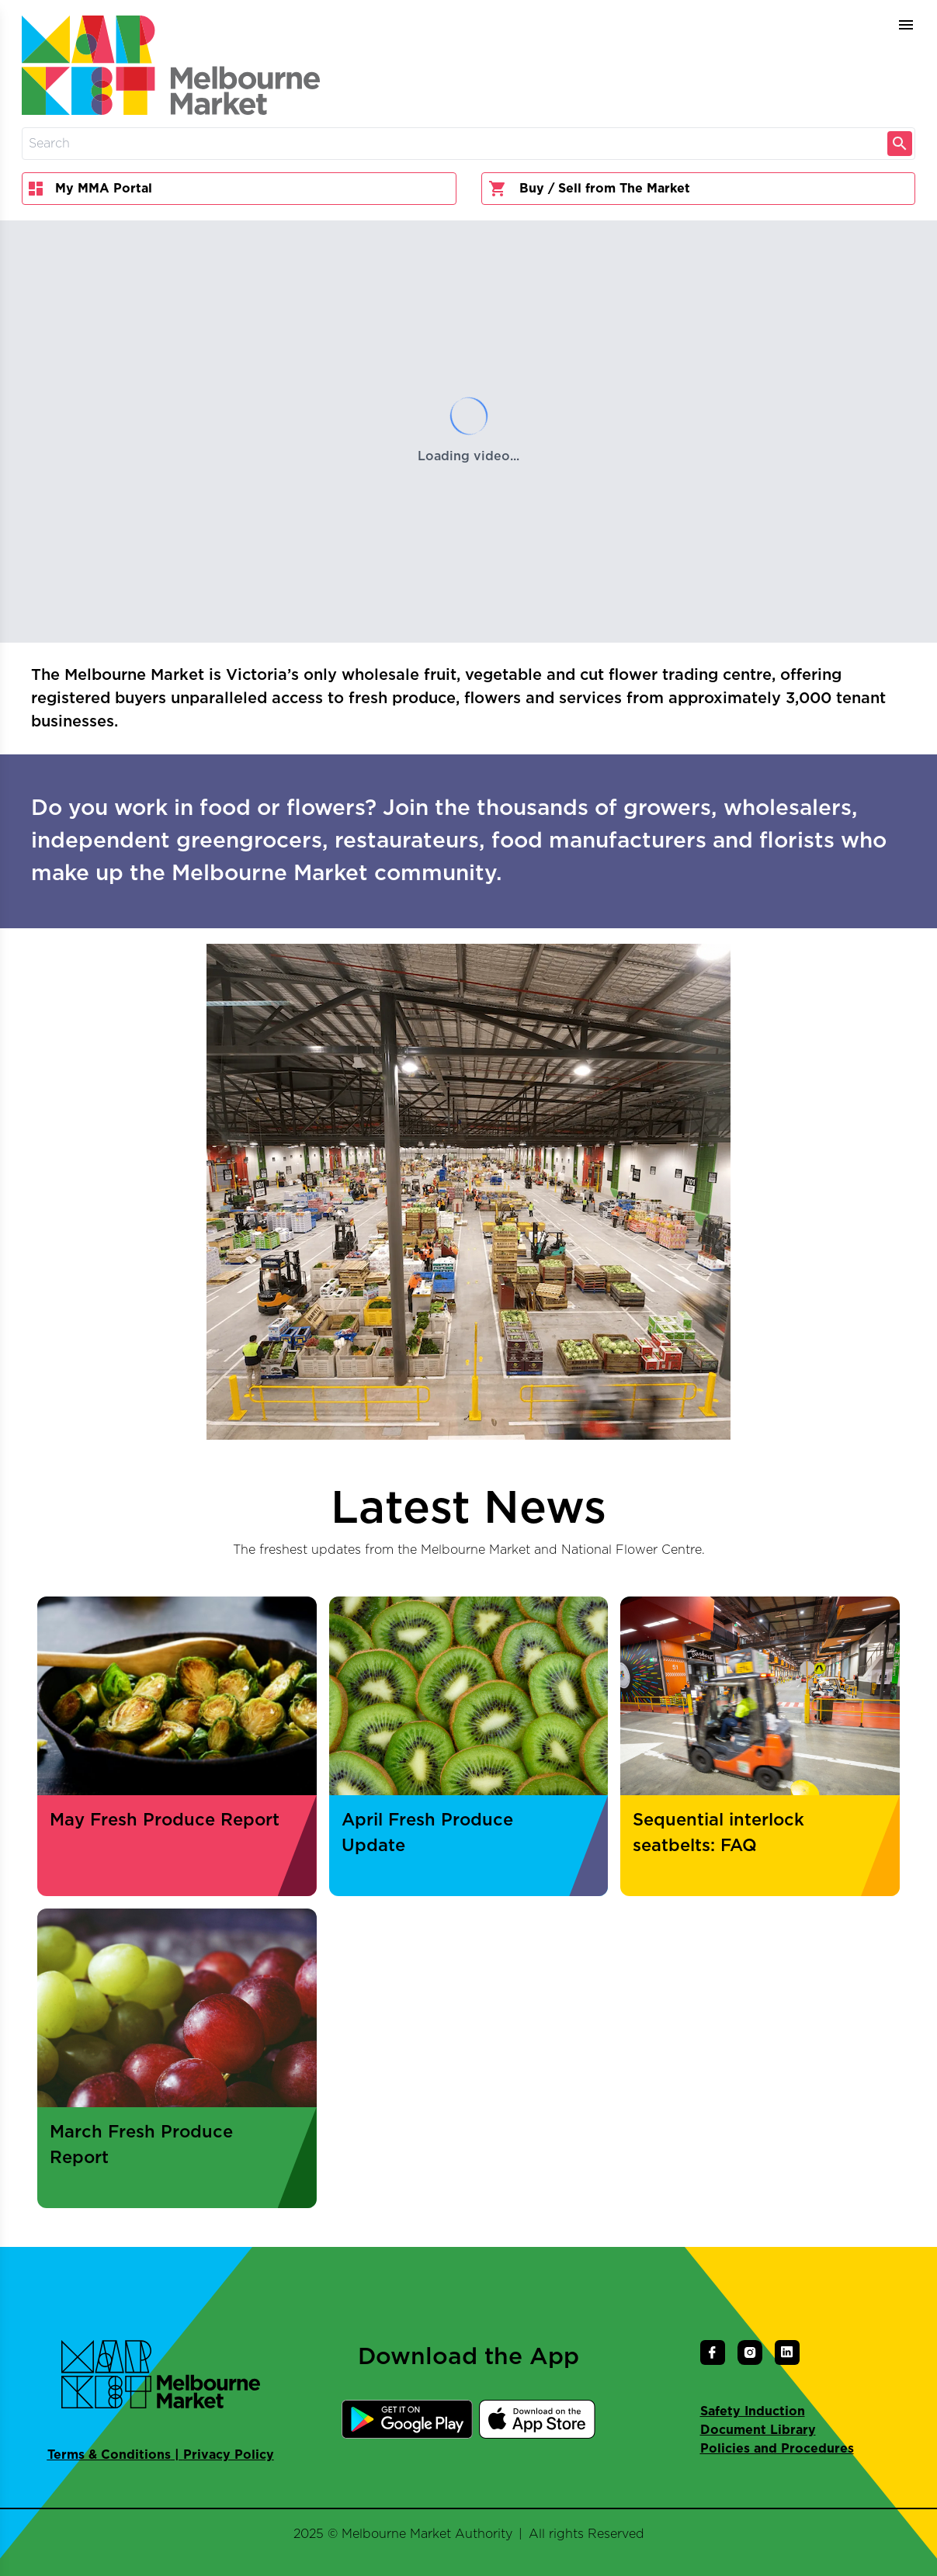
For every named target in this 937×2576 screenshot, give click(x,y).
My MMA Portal (90, 189)
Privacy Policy (228, 2455)
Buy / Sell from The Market (589, 188)
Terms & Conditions (109, 2455)
